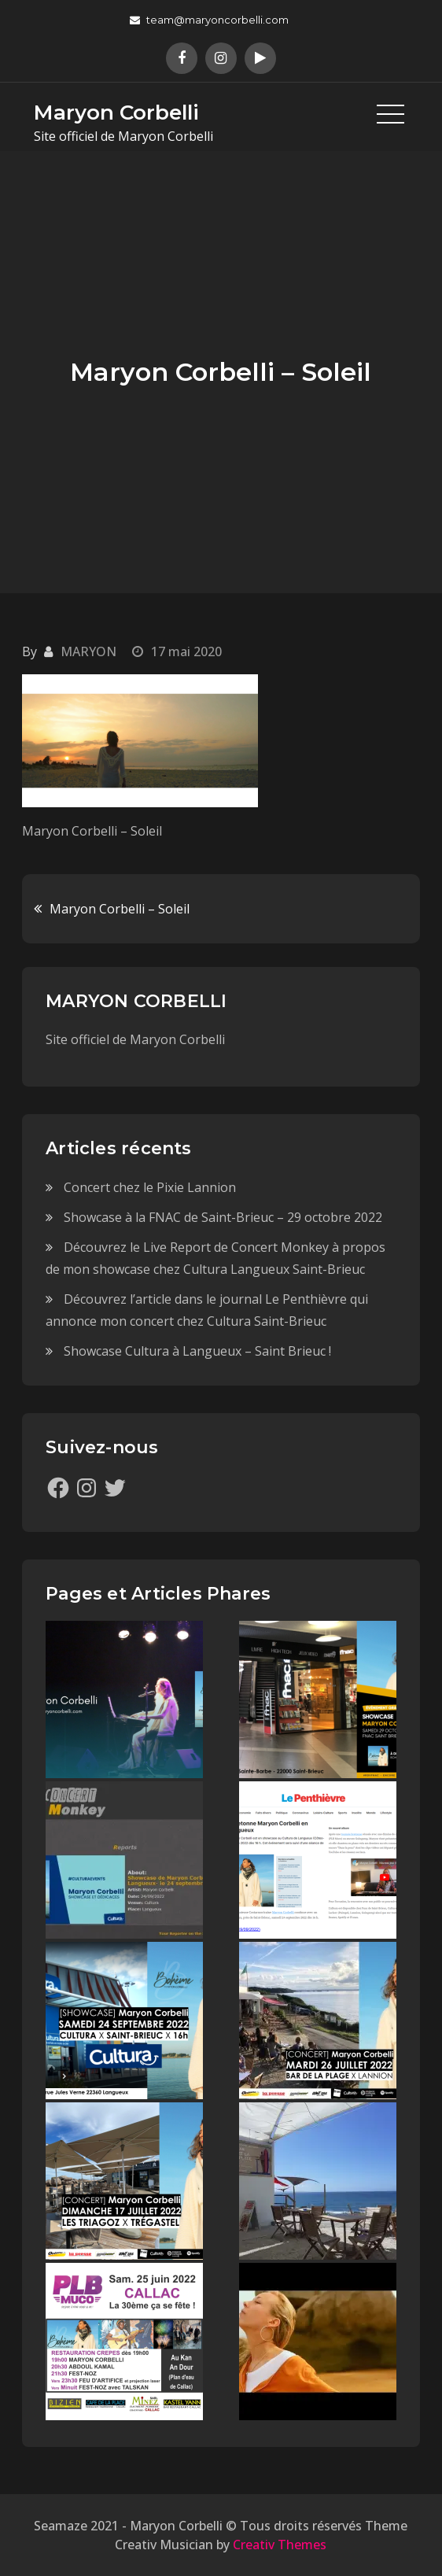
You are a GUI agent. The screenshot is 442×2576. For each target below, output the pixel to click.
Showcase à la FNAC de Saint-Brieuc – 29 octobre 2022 (223, 1217)
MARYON (88, 651)
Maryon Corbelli (116, 112)
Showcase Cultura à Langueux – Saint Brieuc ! (197, 1351)
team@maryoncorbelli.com (209, 19)
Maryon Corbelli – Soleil (120, 908)
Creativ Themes (279, 2544)
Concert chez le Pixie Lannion (150, 1187)
